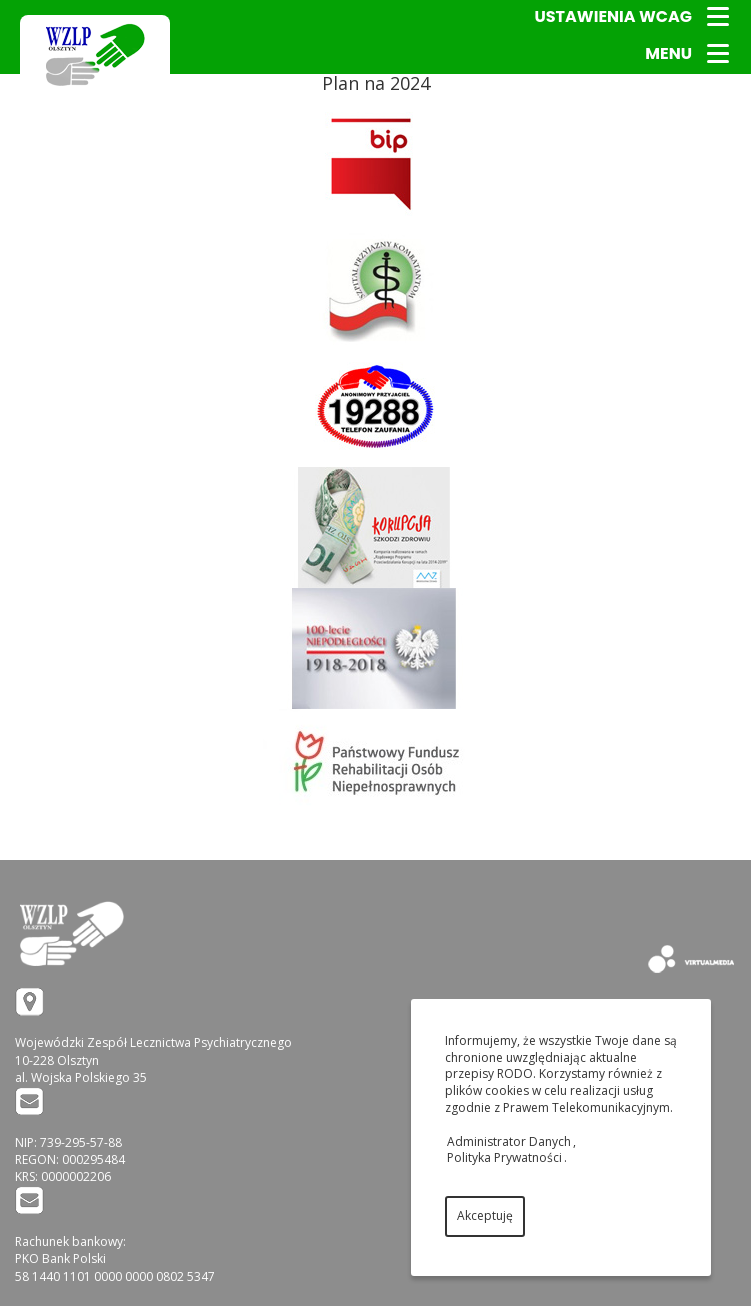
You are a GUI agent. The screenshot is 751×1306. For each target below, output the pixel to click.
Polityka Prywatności (504, 1157)
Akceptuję (485, 1215)
